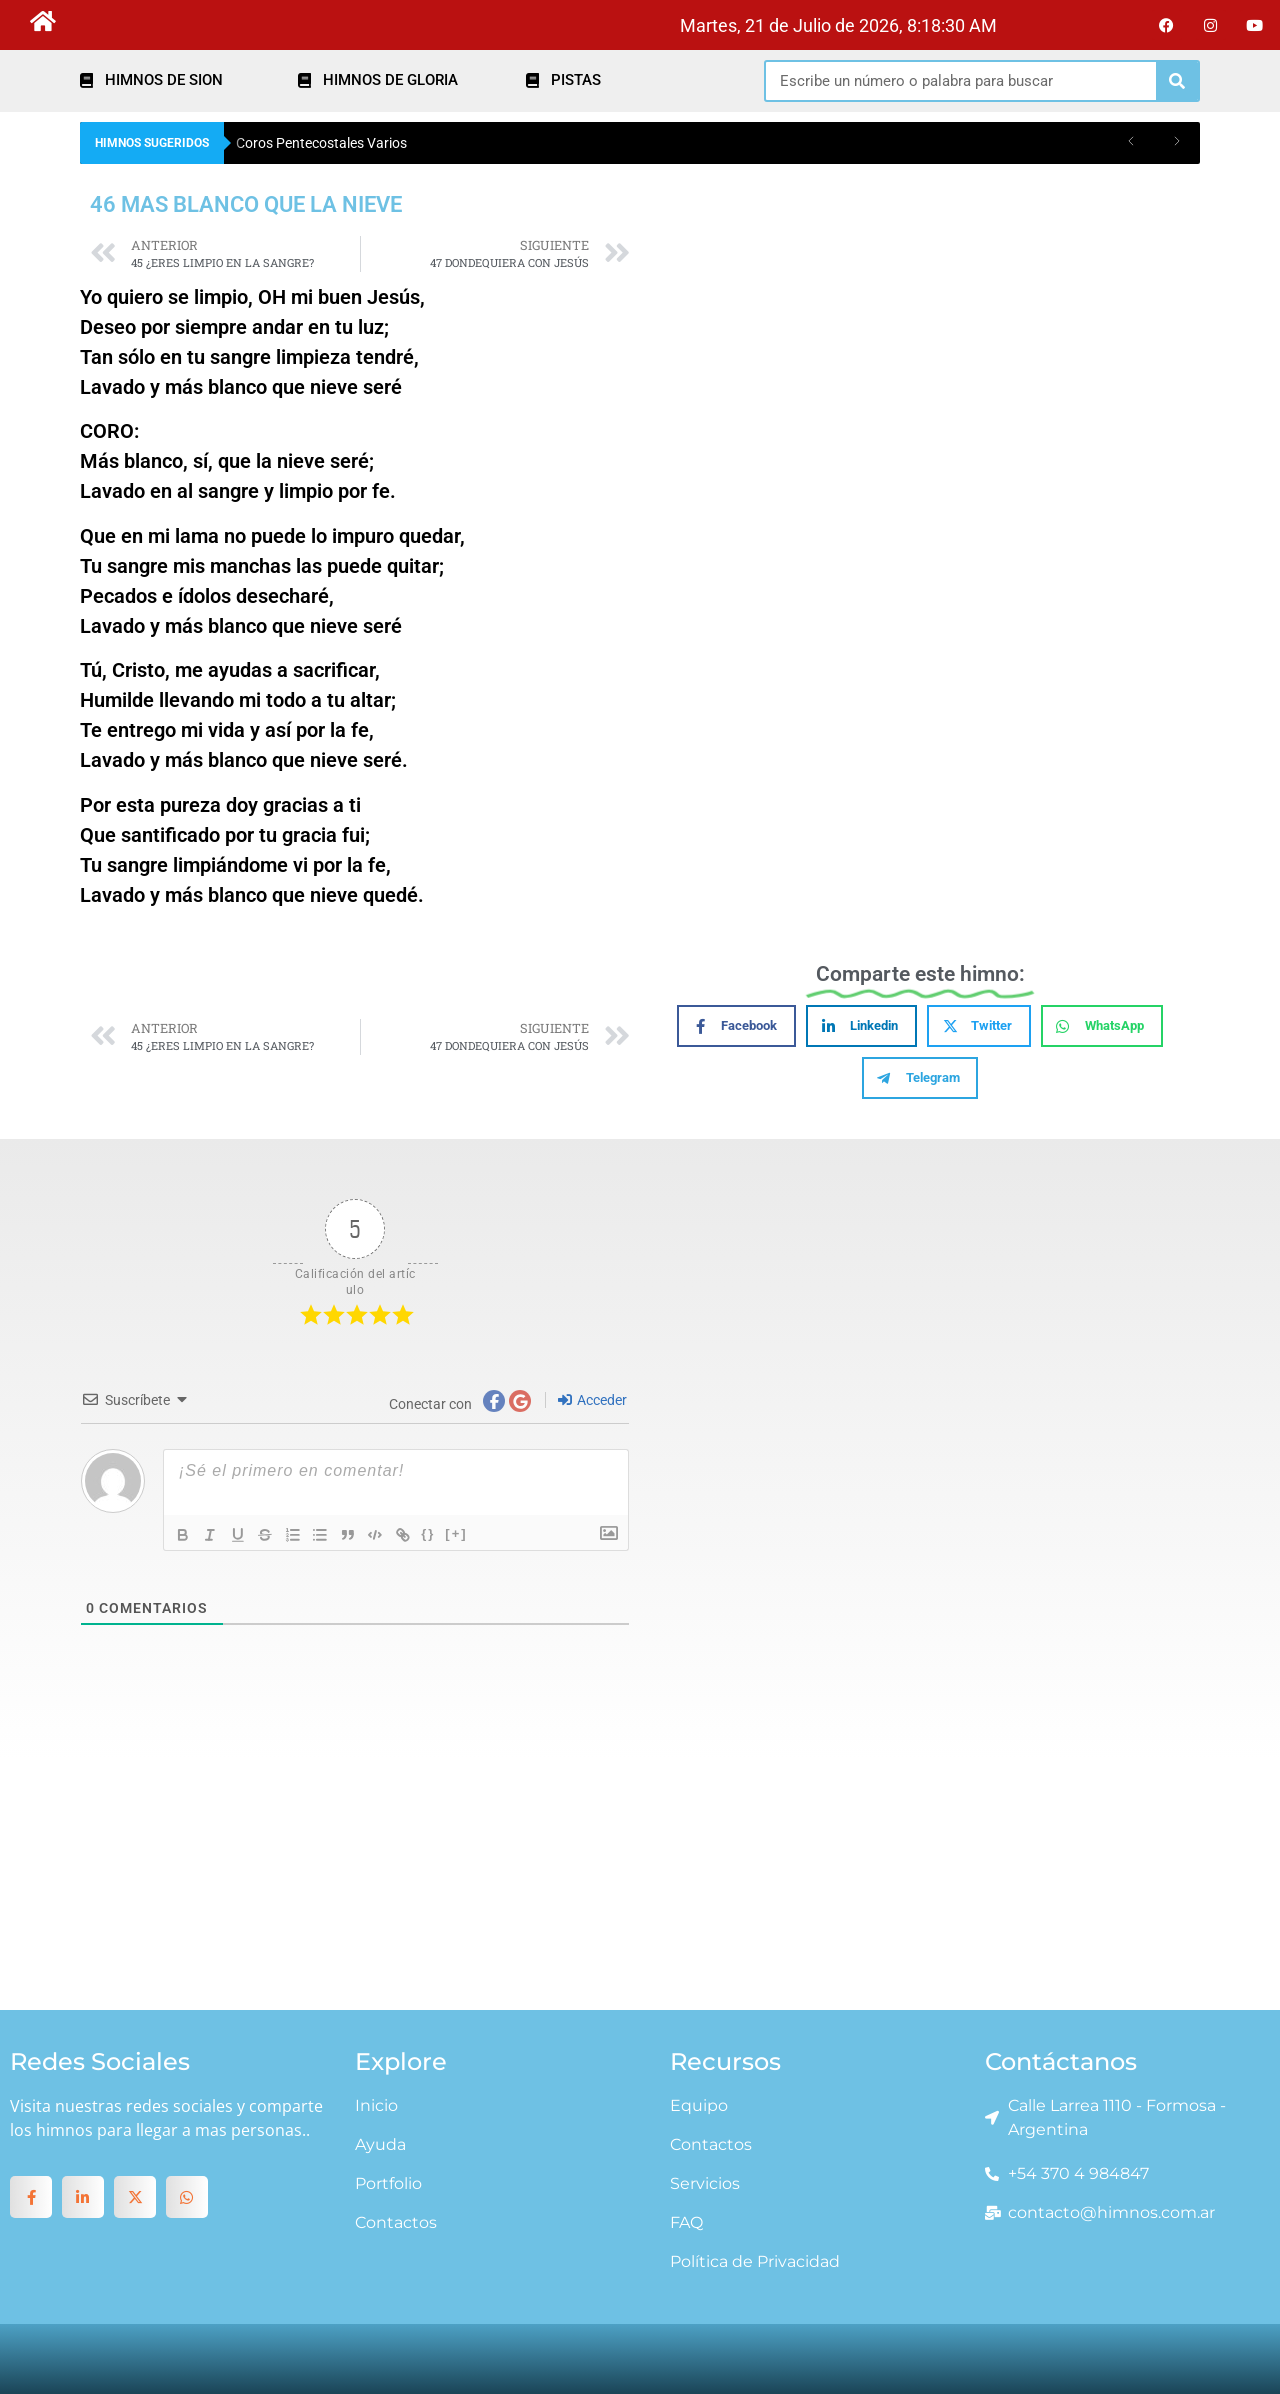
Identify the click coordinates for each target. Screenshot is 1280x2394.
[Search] (1177, 81)
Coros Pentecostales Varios (321, 143)
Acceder (592, 1400)
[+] (461, 1533)
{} (433, 1533)
